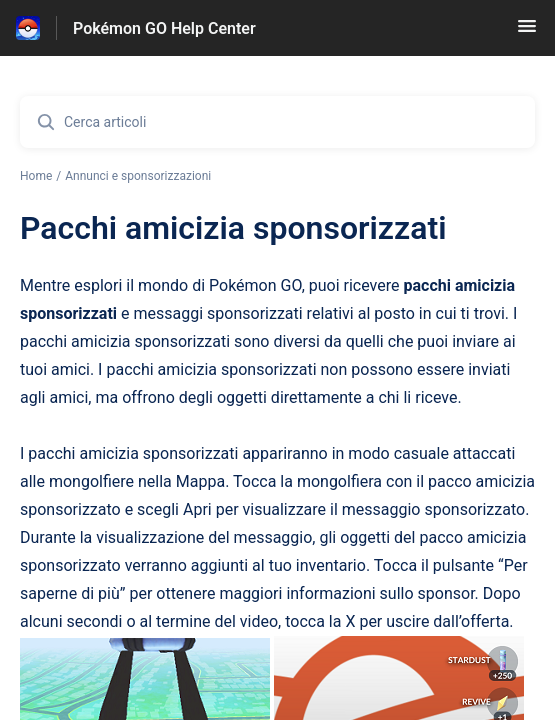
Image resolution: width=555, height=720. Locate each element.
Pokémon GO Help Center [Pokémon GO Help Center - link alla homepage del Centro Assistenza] (164, 28)
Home (36, 176)
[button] (527, 32)
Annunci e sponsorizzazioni (138, 176)
